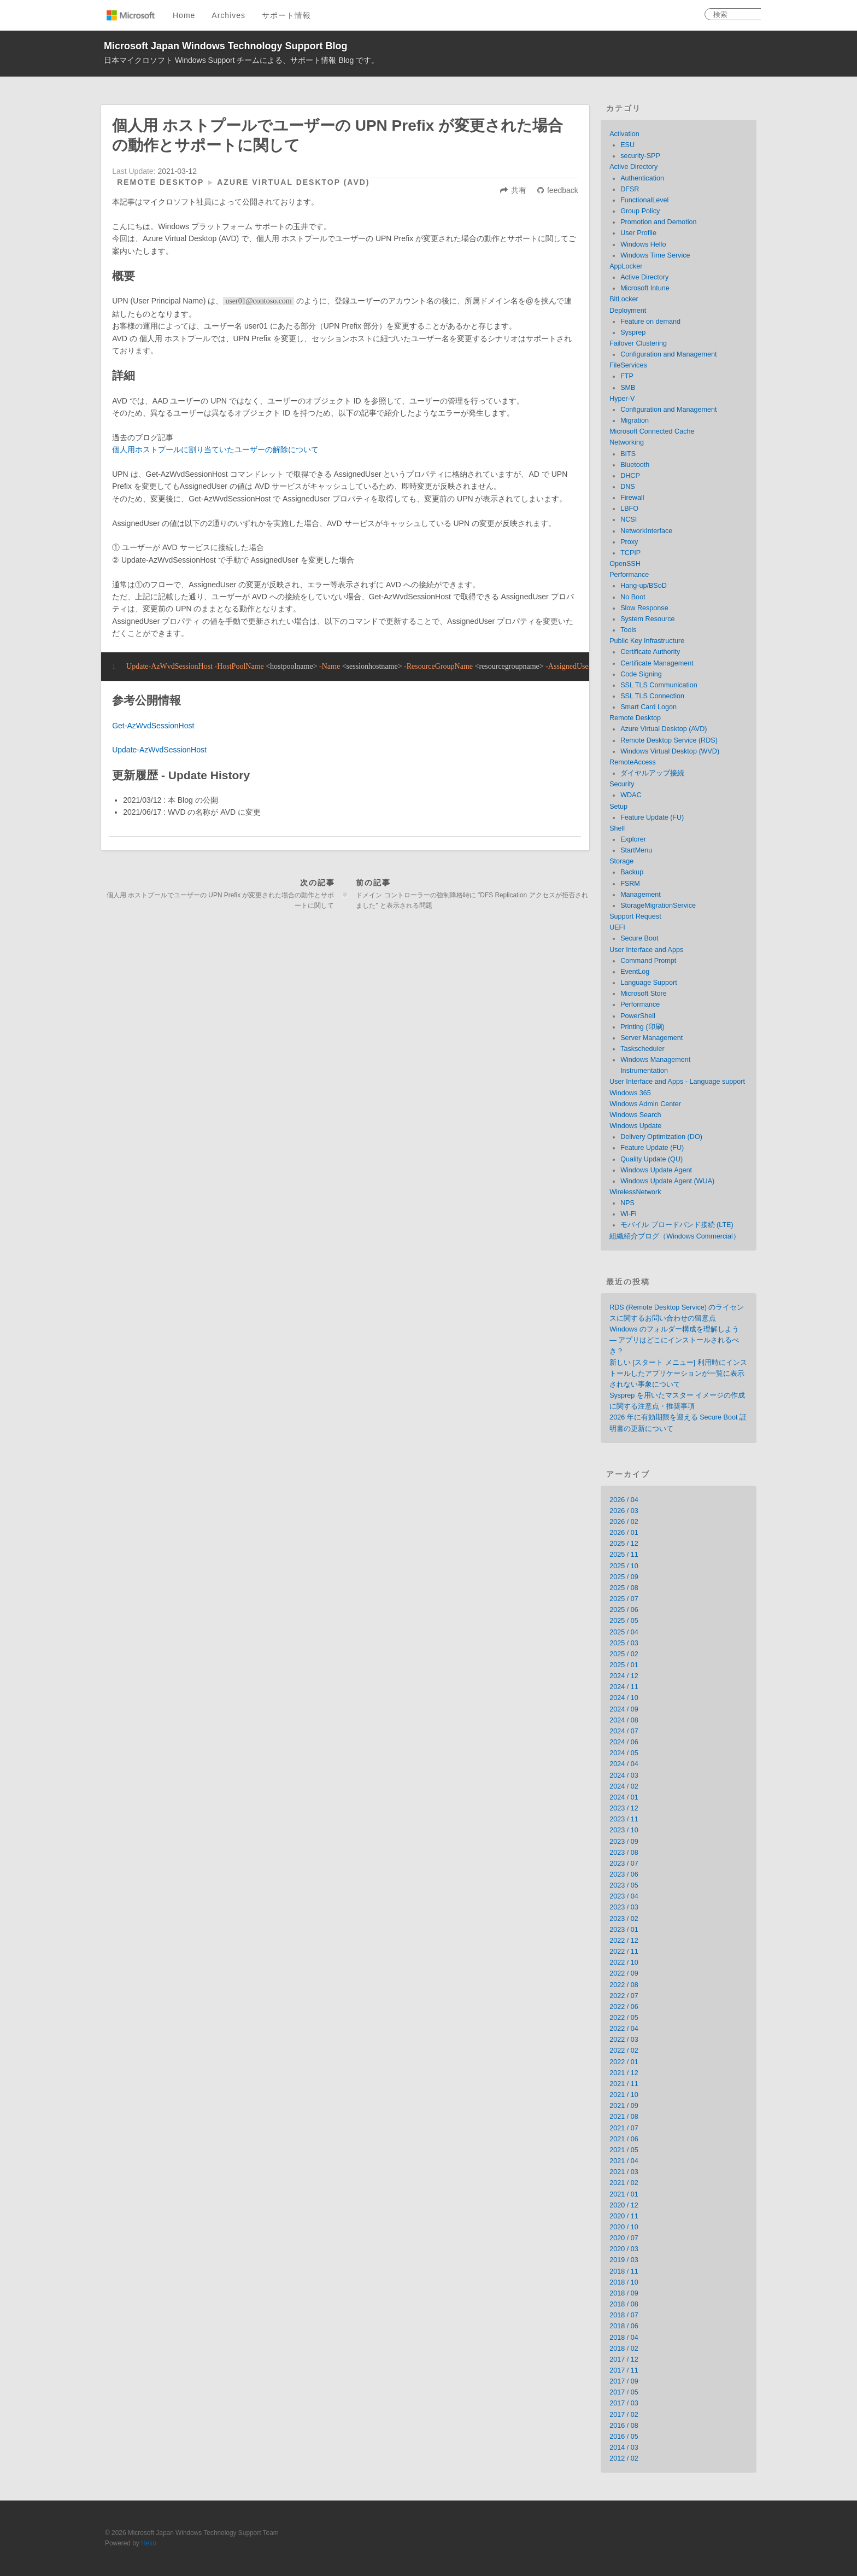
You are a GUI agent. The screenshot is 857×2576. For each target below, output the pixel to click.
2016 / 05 (623, 2436)
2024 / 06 (623, 1742)
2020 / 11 (623, 2216)
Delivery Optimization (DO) (661, 1137)
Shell (617, 828)
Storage (621, 861)
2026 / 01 (623, 1533)
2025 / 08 (623, 1588)
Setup (618, 806)
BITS (628, 454)
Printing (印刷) (642, 1027)
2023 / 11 (623, 1819)
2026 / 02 (623, 1522)
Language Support (648, 982)
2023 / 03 (623, 1907)
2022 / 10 (623, 1962)
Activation (624, 134)
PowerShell (637, 1016)
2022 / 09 (623, 1973)
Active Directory (633, 167)
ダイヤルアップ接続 (652, 773)
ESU (627, 145)
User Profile (638, 233)
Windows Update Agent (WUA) (667, 1181)
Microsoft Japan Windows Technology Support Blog (226, 45)
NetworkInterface (646, 531)
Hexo (148, 2543)
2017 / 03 (623, 2403)
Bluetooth (634, 465)
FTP (626, 376)
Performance (629, 575)
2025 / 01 (623, 1665)
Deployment (627, 310)
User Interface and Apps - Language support (677, 1081)
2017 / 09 (623, 2381)
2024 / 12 (623, 1676)
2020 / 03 (623, 2249)
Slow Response (644, 608)
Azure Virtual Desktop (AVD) (293, 182)
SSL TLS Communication (658, 685)
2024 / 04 (623, 1764)
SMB (627, 388)
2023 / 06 (623, 1874)
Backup (631, 872)
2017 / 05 (623, 2392)
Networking (626, 442)
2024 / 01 (623, 1797)
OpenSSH (625, 564)
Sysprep (632, 332)
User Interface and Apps (646, 950)
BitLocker (623, 299)
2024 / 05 (623, 1753)
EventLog (634, 972)
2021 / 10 (623, 2095)
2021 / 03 (623, 2172)
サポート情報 (286, 15)
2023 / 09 (623, 1841)
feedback (562, 190)
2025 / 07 (623, 1599)
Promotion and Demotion (658, 222)
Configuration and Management (668, 354)
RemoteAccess (632, 762)
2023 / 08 (623, 1852)
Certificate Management (657, 663)
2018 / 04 (623, 2337)
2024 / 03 (623, 1775)
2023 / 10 (623, 1830)
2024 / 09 (623, 1709)
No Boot (632, 597)
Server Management (651, 1038)
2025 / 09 (623, 1577)
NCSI (628, 519)
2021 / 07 (623, 2128)
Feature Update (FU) (652, 817)
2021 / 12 (623, 2073)
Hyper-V (622, 398)
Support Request (635, 916)
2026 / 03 (623, 1511)
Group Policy (640, 211)
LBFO (629, 508)
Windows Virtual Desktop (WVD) (669, 751)
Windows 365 (630, 1093)
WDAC (630, 795)
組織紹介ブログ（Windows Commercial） (674, 1236)
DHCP (630, 476)
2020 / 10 (623, 2227)
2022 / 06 (623, 2007)
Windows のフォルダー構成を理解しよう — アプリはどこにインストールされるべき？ (674, 1340)
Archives (228, 15)
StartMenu (636, 850)
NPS (627, 1203)
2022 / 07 (623, 1996)
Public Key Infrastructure (646, 641)
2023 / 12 (623, 1808)
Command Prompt (648, 961)
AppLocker (625, 266)
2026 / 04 (623, 1500)
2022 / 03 (623, 2039)
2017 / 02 (623, 2415)
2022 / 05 (623, 2018)
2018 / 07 (623, 2315)
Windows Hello (643, 244)
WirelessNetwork (635, 1192)
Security (622, 784)
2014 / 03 (623, 2447)
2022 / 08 (623, 1985)
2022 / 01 (623, 2062)
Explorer (633, 839)
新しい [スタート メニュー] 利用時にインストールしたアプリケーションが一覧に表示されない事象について (678, 1373)
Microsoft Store (643, 993)
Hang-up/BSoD (643, 585)
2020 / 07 (623, 2238)
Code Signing (641, 674)
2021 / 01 (623, 2194)
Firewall (632, 497)
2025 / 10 (623, 1566)
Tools (628, 630)
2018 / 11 (623, 2271)
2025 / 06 (623, 1610)
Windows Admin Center (645, 1104)
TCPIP (630, 553)
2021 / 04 (623, 2161)
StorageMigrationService (658, 905)
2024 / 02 (623, 1786)
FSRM (630, 883)
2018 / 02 (623, 2348)
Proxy (629, 542)
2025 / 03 (623, 1643)
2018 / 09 (623, 2293)
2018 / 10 (623, 2282)
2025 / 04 (623, 1632)
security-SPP (640, 156)
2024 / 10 (623, 1698)
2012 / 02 (623, 2458)
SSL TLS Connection (652, 696)
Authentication (642, 178)
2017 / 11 (623, 2370)
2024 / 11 (623, 1687)
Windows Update (635, 1126)
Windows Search (635, 1115)
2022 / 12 (623, 1940)
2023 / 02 (623, 1919)
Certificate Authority (650, 652)
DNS (627, 486)
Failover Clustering (638, 343)
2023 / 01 (623, 1930)
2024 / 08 (623, 1720)
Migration (634, 420)
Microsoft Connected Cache (651, 431)
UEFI (617, 927)
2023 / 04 (623, 1896)
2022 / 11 (623, 1951)
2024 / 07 (623, 1731)
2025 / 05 (623, 1621)
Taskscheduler (642, 1049)
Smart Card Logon (648, 707)
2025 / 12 (623, 1543)
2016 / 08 (623, 2425)
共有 (518, 190)
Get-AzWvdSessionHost (153, 725)
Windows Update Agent (656, 1170)
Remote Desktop (160, 182)
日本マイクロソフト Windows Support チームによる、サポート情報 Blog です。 (241, 60)
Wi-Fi (628, 1214)
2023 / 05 (623, 1885)
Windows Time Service (655, 255)
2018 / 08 (623, 2304)
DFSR (629, 189)
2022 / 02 (623, 2050)
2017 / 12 (623, 2359)
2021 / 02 (623, 2183)
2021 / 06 (623, 2139)
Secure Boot (639, 938)
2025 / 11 (623, 1554)
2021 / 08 (623, 2117)
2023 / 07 (623, 1863)
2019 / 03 (623, 2260)
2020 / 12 (623, 2205)
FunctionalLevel (644, 200)
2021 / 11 (623, 2084)
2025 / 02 (623, 1654)
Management (640, 894)
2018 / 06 (623, 2326)
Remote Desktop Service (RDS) (669, 740)
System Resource (647, 619)
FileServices (628, 365)
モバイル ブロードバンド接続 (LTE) (676, 1225)
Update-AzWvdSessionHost (159, 749)
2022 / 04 (623, 2028)
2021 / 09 (623, 2106)
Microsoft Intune (645, 288)
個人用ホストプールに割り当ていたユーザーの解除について (215, 449)
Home (184, 15)
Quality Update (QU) (651, 1159)
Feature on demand (650, 321)
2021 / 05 (623, 2150)
